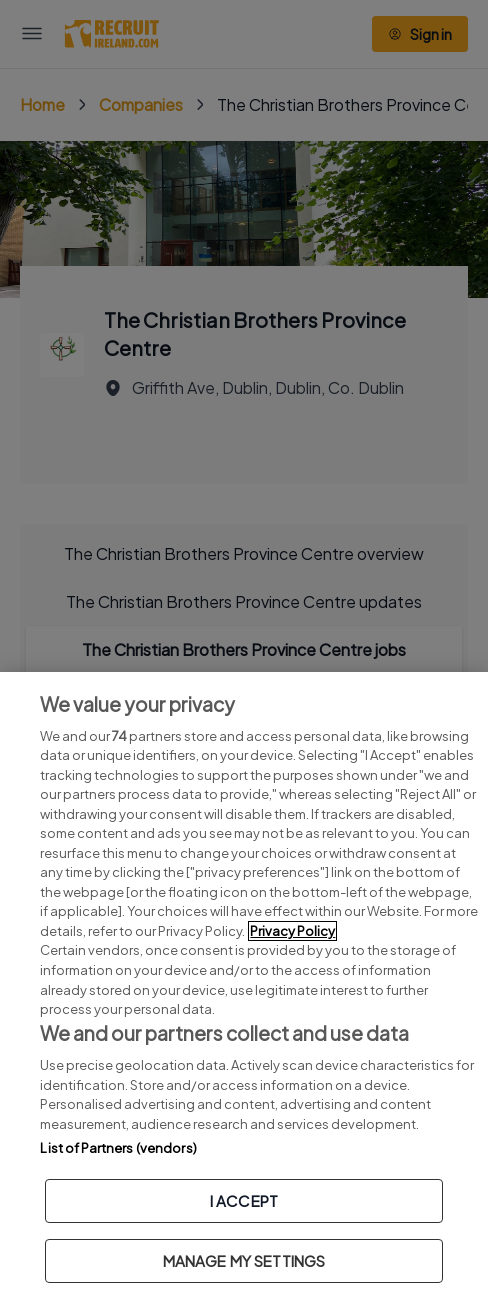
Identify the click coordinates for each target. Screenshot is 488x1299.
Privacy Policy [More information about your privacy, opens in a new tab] (292, 931)
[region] (244, 985)
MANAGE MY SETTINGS (244, 1260)
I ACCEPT (244, 1200)
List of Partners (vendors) (118, 1148)
